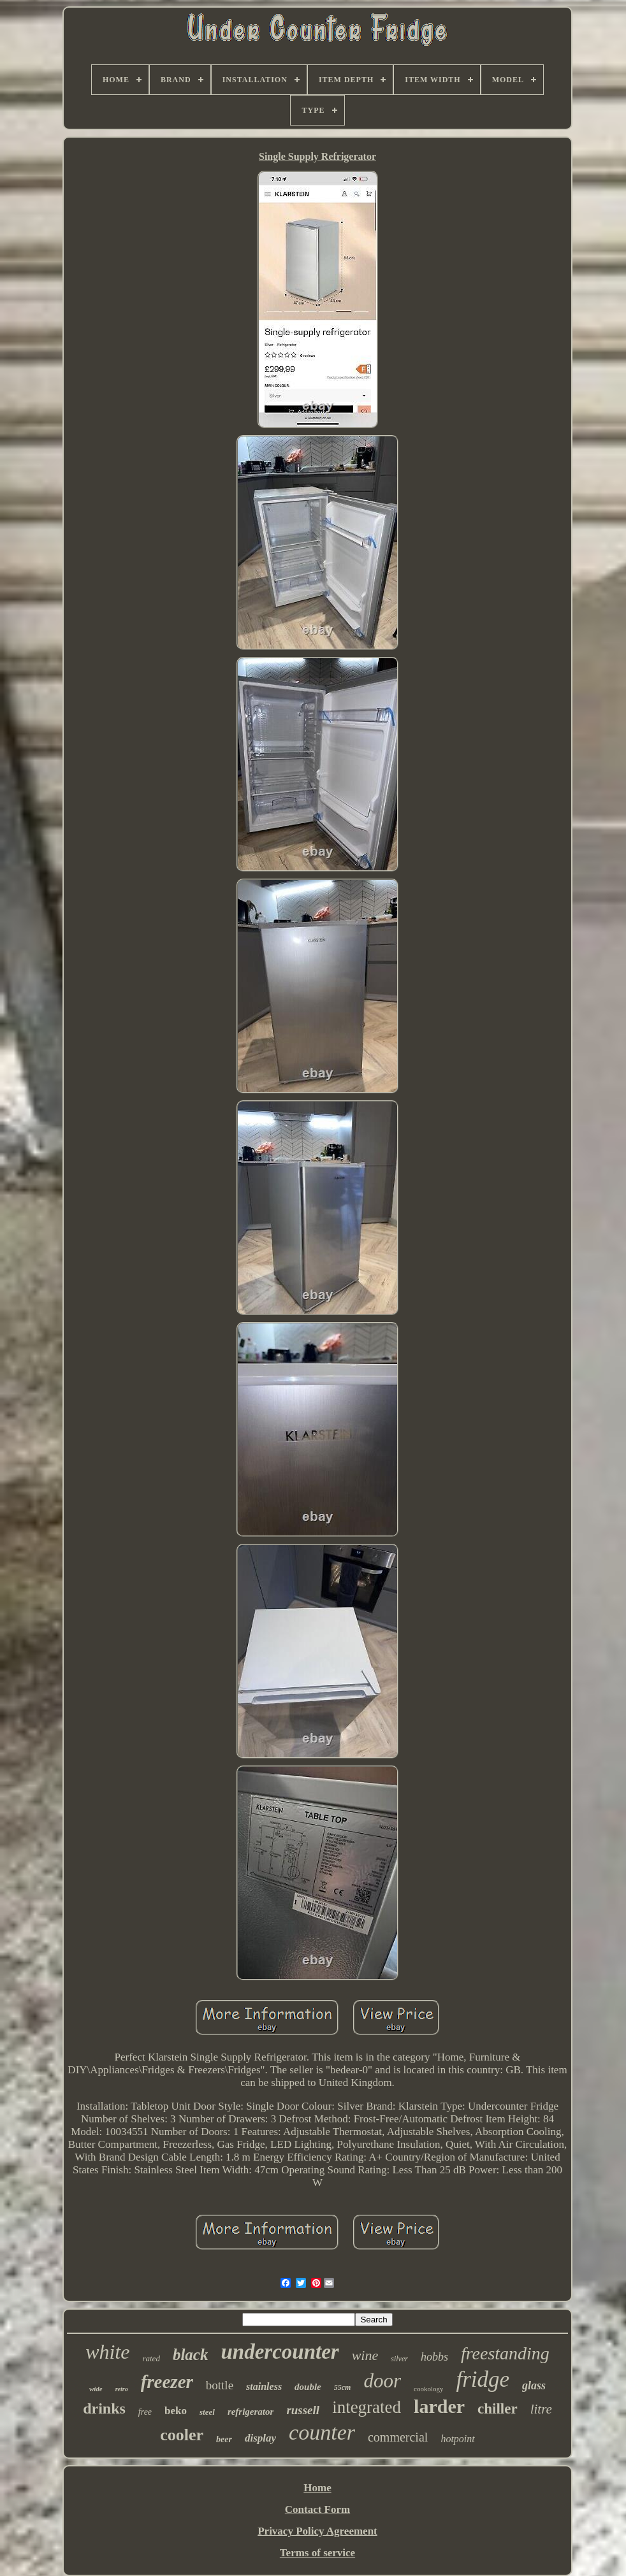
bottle (219, 2385)
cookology (428, 2389)
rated (150, 2358)
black (190, 2354)
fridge (482, 2379)
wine (365, 2355)
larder (439, 2406)
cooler (181, 2435)
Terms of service (317, 2553)
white (107, 2351)
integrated (366, 2407)
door (382, 2381)
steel (207, 2412)
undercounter (279, 2351)
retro (121, 2389)
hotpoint (457, 2438)
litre (541, 2409)
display (260, 2438)
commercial (398, 2437)
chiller (497, 2409)
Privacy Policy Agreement (317, 2531)
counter (322, 2432)
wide (96, 2389)
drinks (104, 2408)
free (145, 2412)
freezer (167, 2381)
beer (224, 2439)
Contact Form (317, 2509)
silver (399, 2358)
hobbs (434, 2356)
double (308, 2387)
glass (534, 2385)
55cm (342, 2387)
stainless (264, 2386)
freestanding (505, 2353)
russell (302, 2410)
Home (317, 2488)
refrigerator (251, 2412)
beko (175, 2411)
